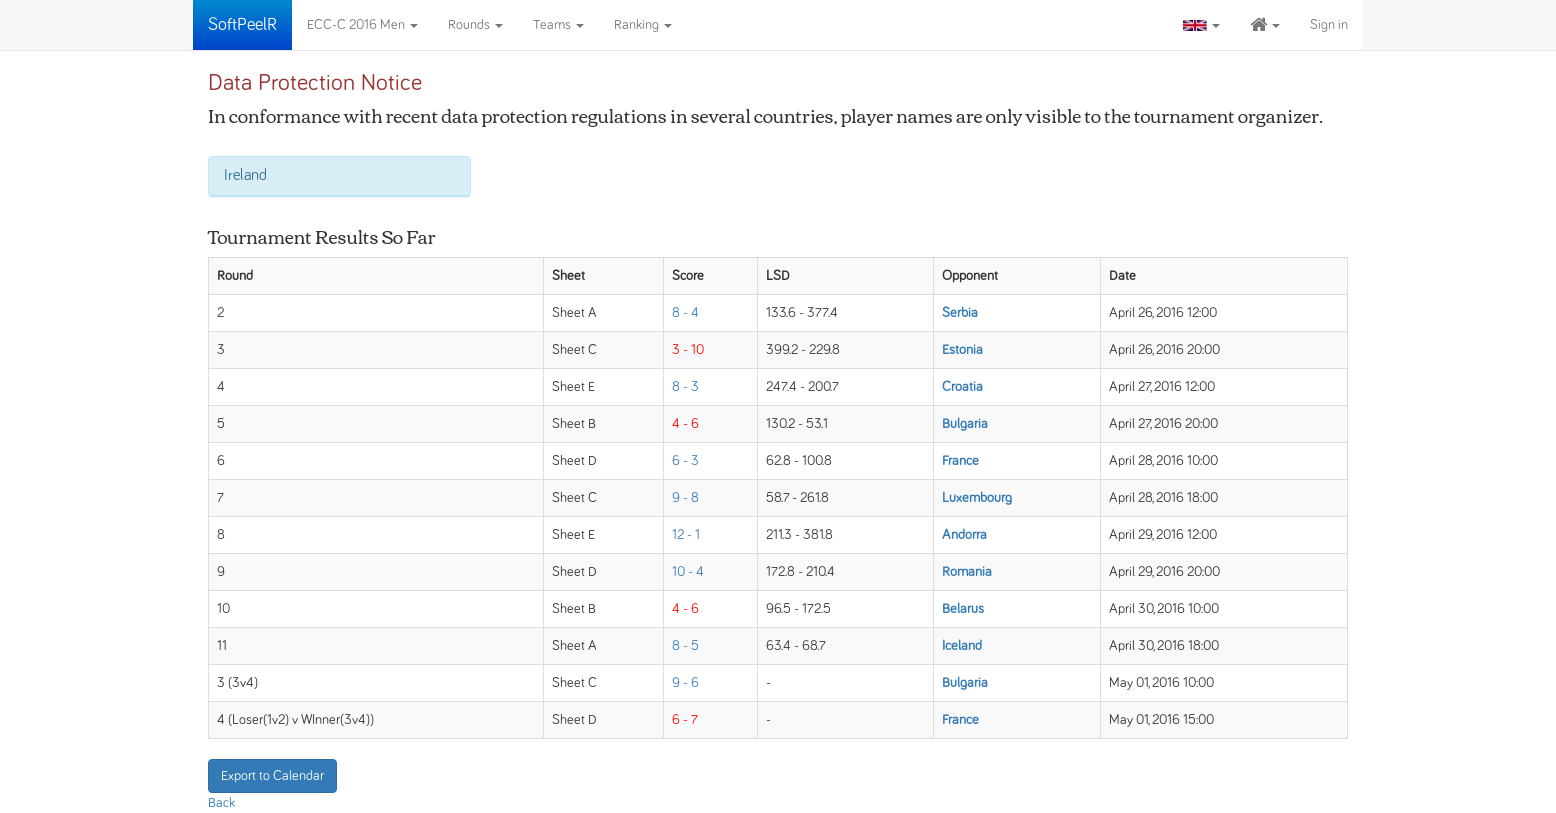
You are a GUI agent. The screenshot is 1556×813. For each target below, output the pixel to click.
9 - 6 (685, 683)
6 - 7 (685, 720)
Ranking (643, 25)
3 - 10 (688, 350)
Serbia (960, 313)
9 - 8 (685, 498)
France (960, 461)
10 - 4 (688, 572)
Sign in (1329, 25)
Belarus (963, 609)
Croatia (962, 387)
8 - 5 (685, 646)
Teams (558, 25)
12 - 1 (686, 535)
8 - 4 (685, 313)
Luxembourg (977, 498)
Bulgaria (965, 424)
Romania (967, 572)
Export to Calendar (272, 776)
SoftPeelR (242, 25)
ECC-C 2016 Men (362, 25)
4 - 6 (685, 424)
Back (221, 803)
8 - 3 (685, 387)
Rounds (475, 25)
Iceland (962, 646)
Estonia (962, 350)
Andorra (964, 535)
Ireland (245, 175)
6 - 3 (685, 461)
